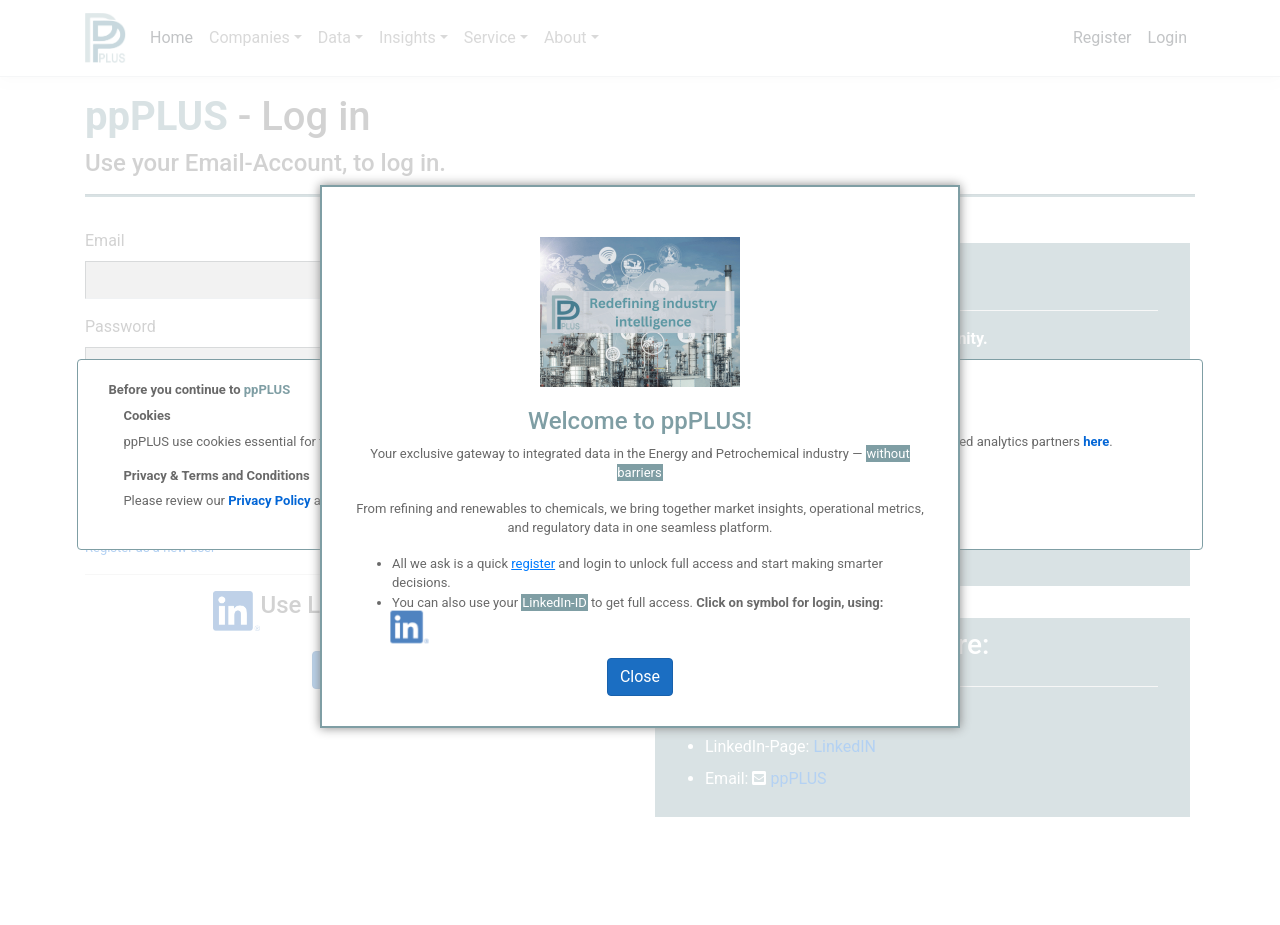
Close (640, 676)
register (533, 563)
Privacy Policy (269, 500)
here (1094, 441)
